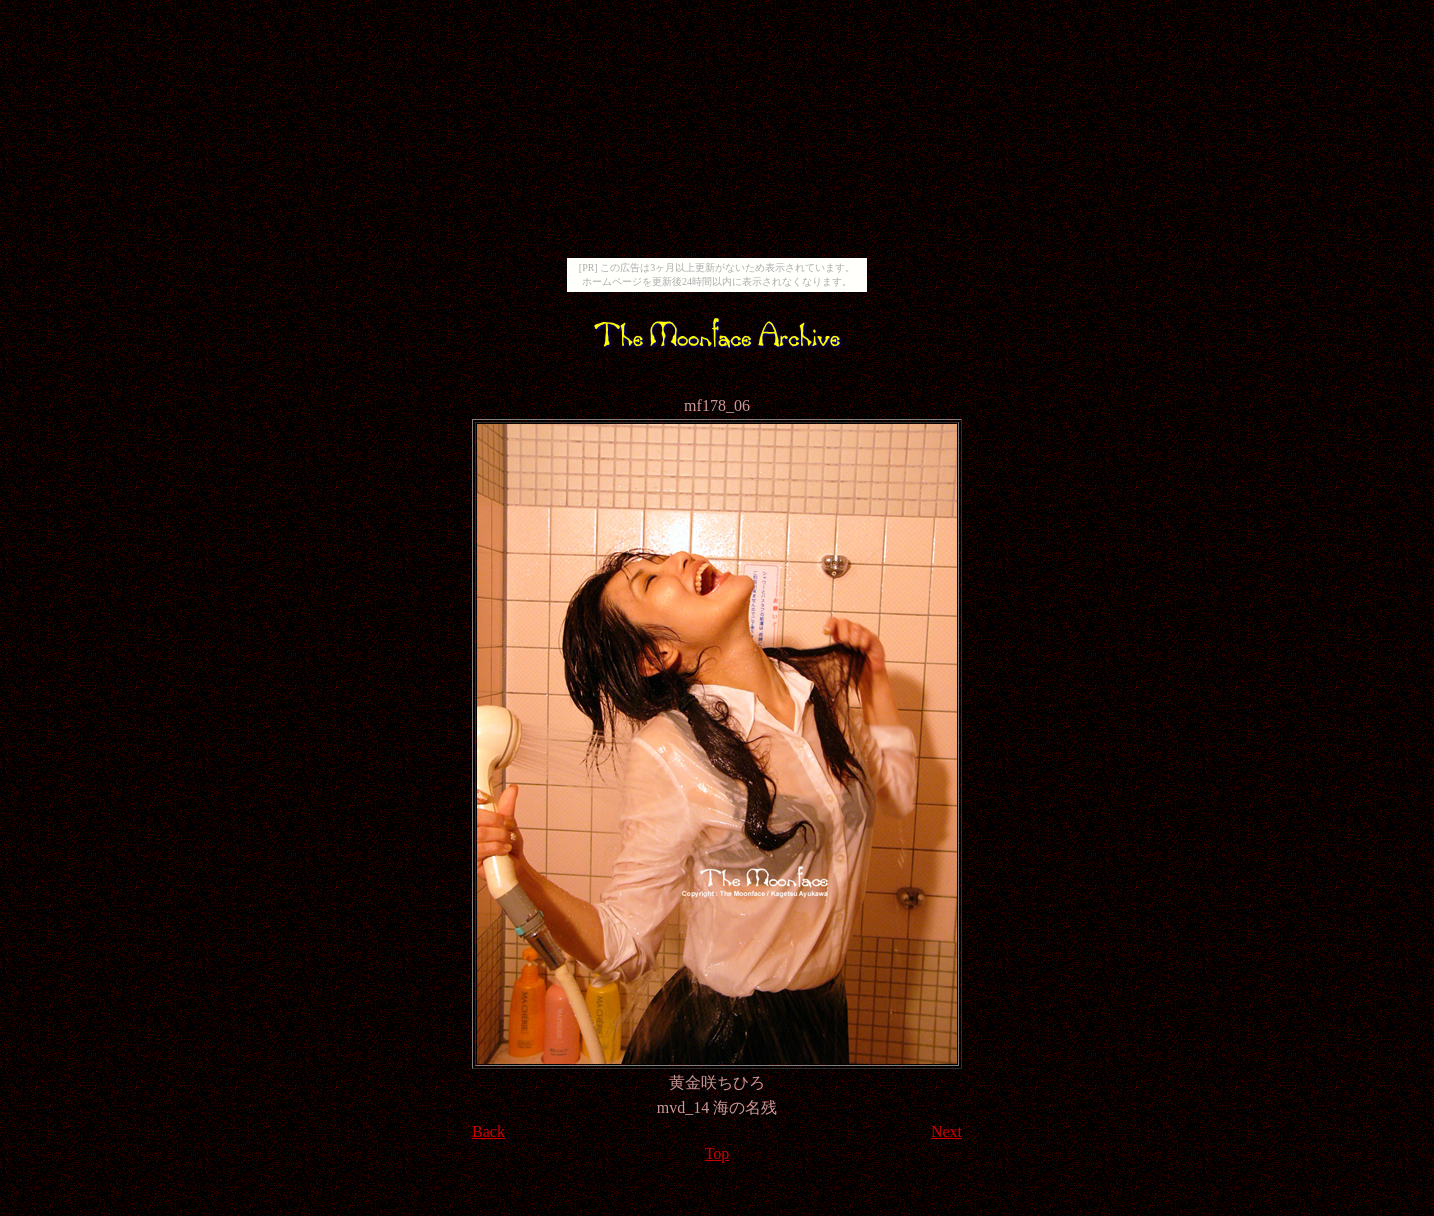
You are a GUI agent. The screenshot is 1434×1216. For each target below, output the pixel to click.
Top (717, 1153)
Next (946, 1131)
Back (488, 1131)
